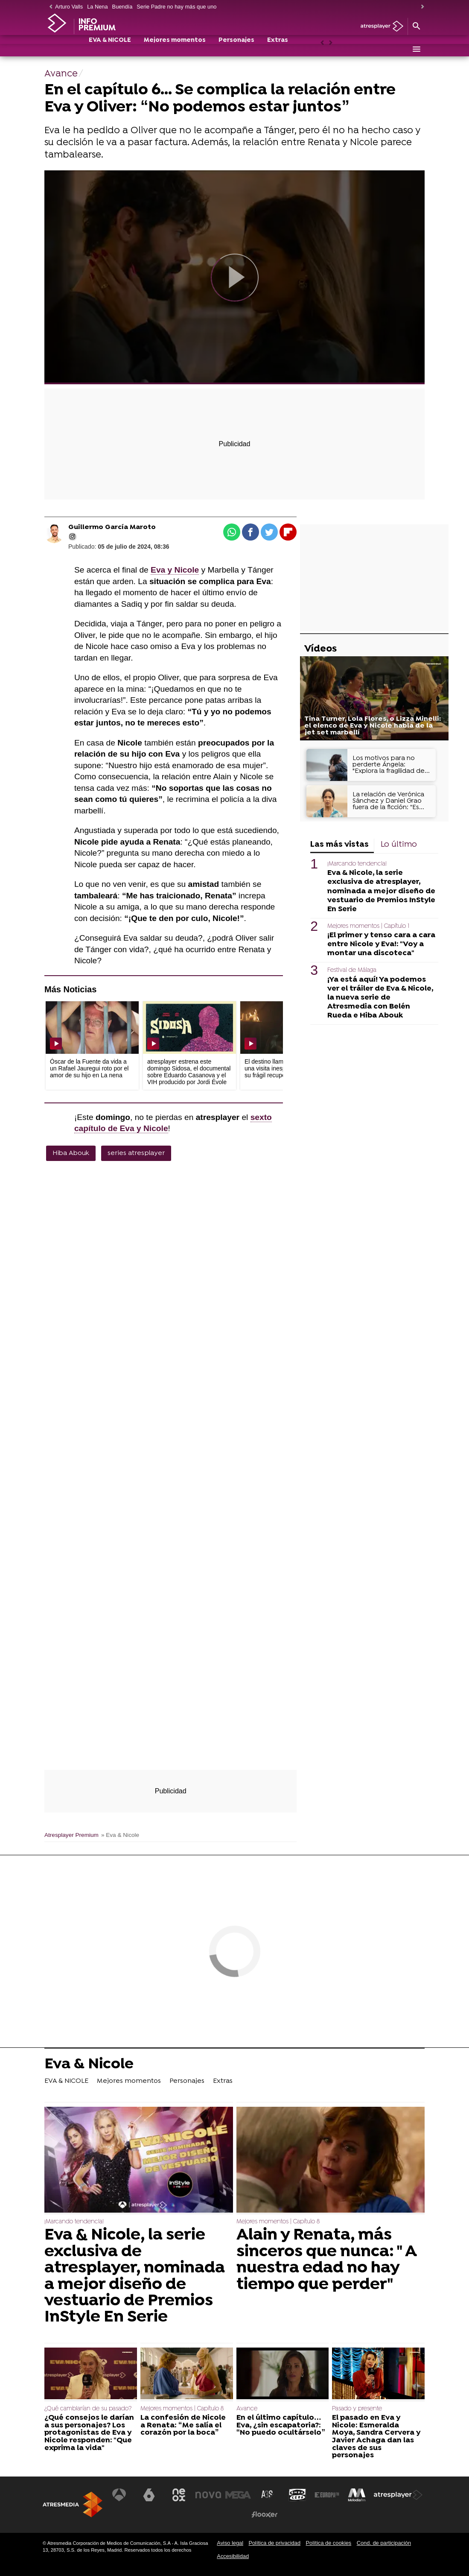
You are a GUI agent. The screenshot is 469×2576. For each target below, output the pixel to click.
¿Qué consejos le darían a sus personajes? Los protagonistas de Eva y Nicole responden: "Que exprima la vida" (89, 2433)
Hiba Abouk (70, 1153)
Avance (246, 2408)
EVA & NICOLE (110, 49)
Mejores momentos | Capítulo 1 (368, 926)
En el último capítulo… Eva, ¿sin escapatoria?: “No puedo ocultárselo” (281, 2425)
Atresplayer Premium (71, 1835)
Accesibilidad (233, 2556)
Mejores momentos (175, 49)
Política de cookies (329, 2543)
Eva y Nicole (175, 569)
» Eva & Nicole (120, 1835)
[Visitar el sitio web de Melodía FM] (357, 2494)
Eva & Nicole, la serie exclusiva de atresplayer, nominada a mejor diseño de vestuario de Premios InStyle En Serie (381, 890)
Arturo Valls (69, 6)
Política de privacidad (274, 2543)
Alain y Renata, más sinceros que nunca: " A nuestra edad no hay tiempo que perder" (326, 2260)
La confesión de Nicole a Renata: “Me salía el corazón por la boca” (183, 2425)
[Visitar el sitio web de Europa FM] (327, 2494)
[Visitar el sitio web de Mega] (238, 2494)
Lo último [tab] (399, 845)
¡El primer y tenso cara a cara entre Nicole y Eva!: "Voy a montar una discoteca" (381, 944)
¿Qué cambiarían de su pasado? (87, 2408)
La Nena (97, 6)
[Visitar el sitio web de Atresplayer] (398, 2494)
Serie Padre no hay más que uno (176, 6)
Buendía (122, 6)
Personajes (236, 49)
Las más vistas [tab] (339, 845)
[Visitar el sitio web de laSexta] (149, 2494)
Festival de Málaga (351, 970)
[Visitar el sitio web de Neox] (179, 2494)
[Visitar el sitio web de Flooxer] (264, 2514)
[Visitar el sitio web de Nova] (208, 2494)
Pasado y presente (357, 2408)
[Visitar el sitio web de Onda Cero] (297, 2494)
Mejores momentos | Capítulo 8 (278, 2221)
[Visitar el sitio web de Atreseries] (267, 2494)
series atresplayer (136, 1153)
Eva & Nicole (89, 2065)
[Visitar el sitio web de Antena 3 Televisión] (119, 2494)
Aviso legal (230, 2543)
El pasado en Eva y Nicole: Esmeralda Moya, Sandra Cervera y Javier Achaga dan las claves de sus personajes (376, 2436)
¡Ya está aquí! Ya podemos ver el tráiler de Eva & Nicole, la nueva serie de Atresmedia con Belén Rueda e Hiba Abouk (380, 997)
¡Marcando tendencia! (357, 864)
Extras (277, 49)
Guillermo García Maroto (112, 527)
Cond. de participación (384, 2543)
